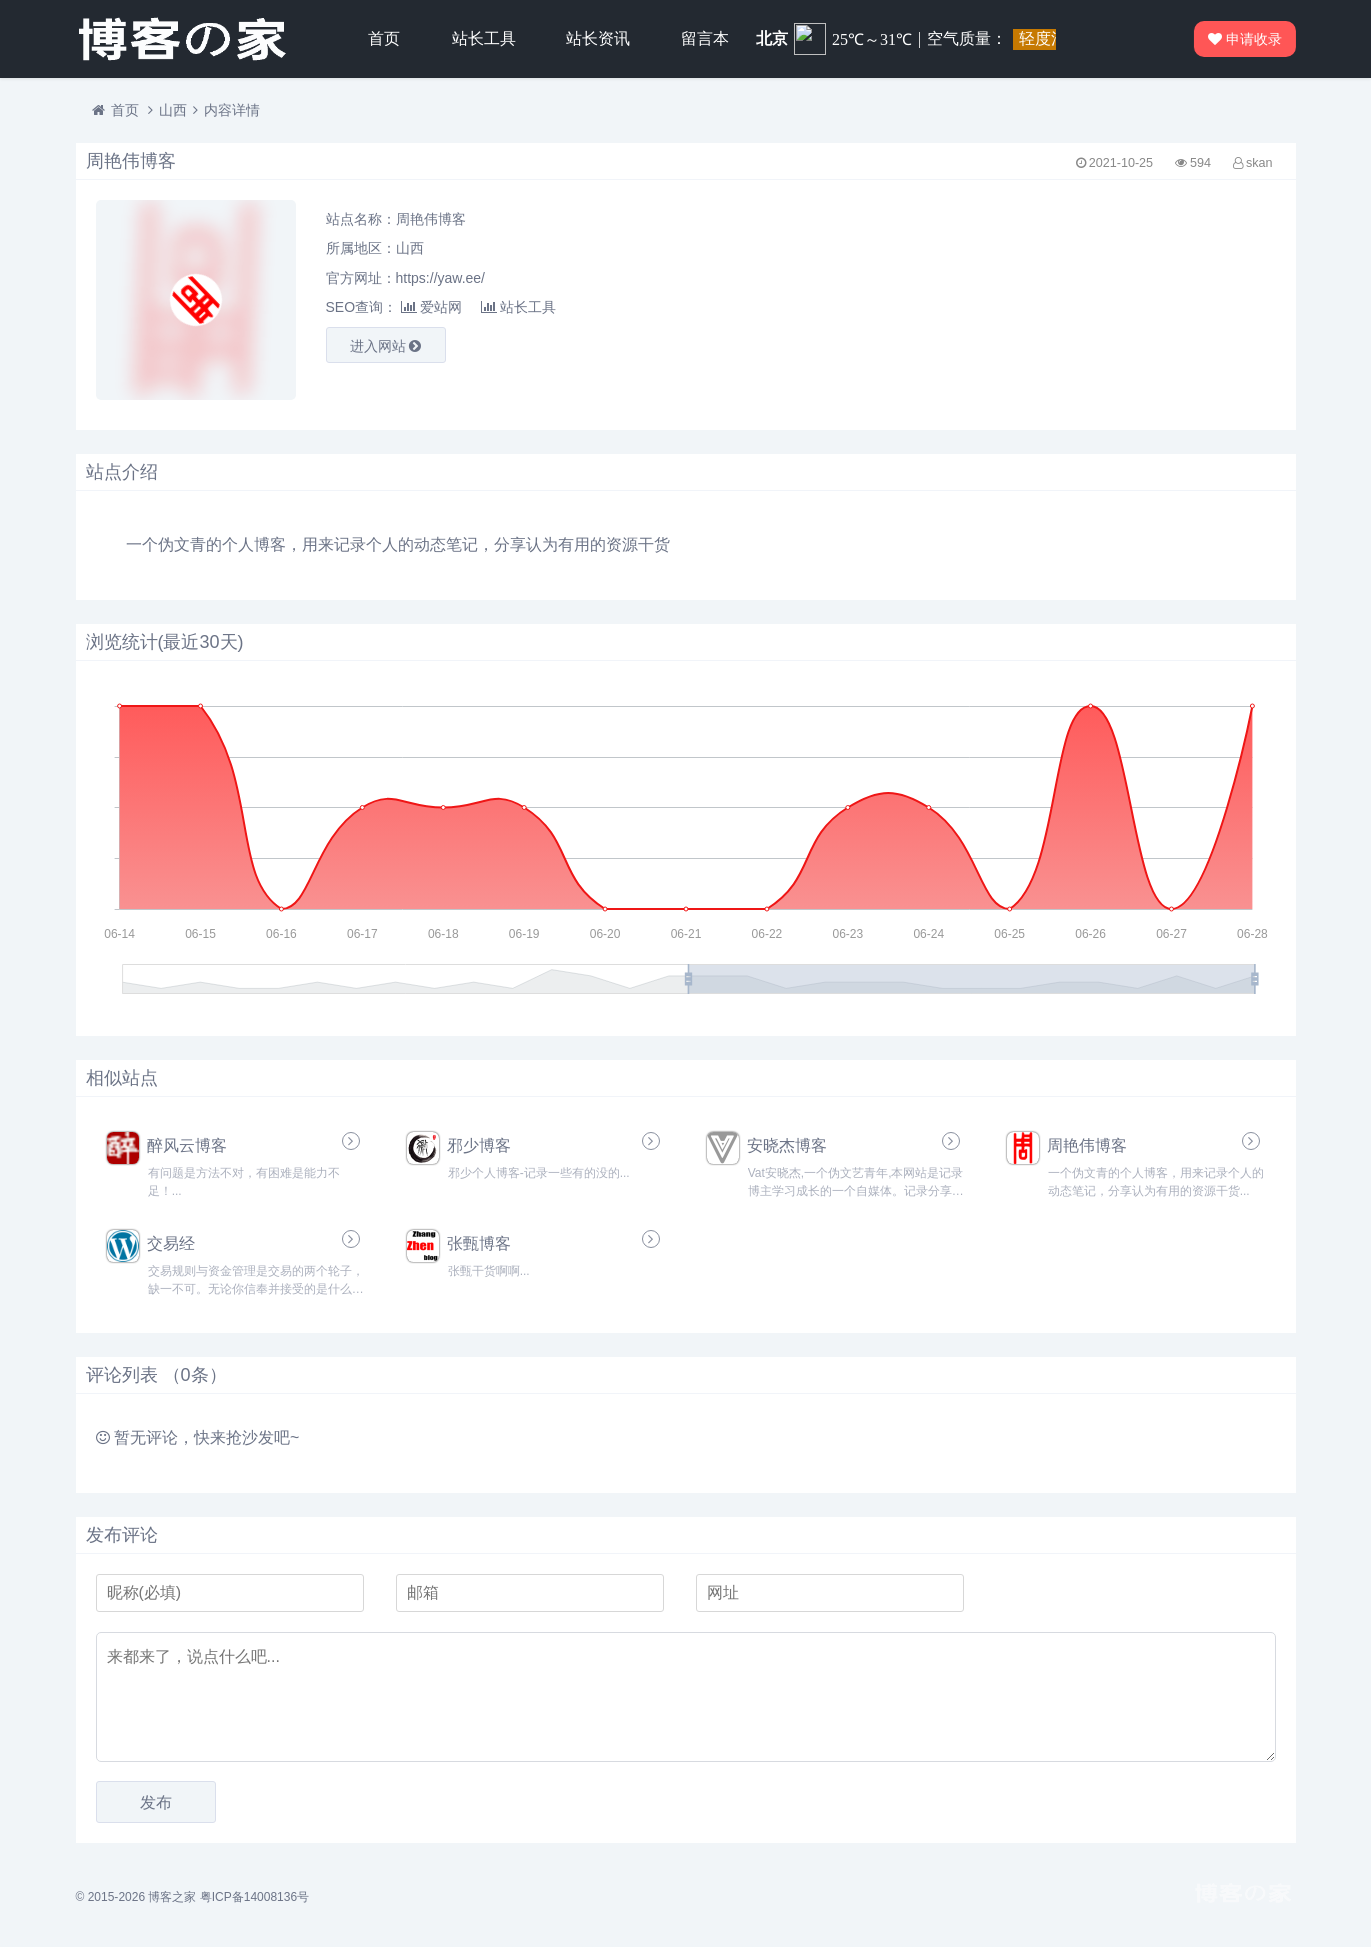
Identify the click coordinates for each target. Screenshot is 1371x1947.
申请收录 (1246, 39)
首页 (384, 38)
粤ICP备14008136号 (254, 1897)
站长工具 (484, 38)
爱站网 (431, 307)
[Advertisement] (1086, 300)
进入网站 (386, 346)
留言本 (705, 38)
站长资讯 (598, 38)
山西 (173, 110)
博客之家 (172, 1897)
